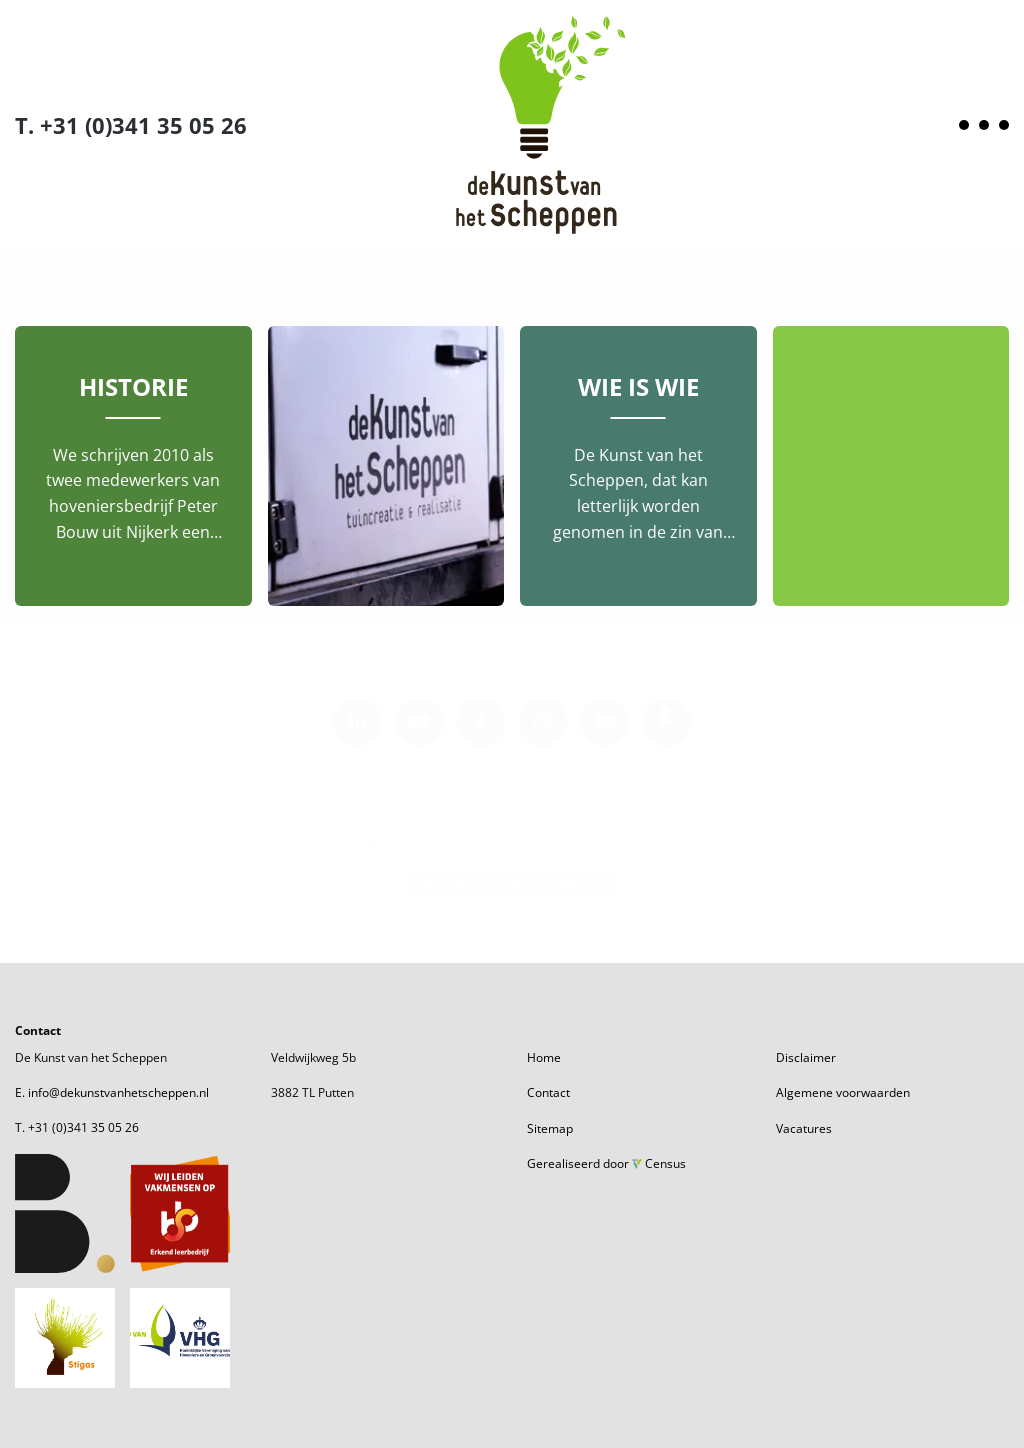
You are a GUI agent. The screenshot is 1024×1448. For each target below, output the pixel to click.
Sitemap (550, 1128)
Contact (548, 1092)
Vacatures (804, 1128)
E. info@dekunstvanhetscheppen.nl (112, 1092)
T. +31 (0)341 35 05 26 (131, 125)
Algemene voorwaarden (843, 1092)
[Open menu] (984, 125)
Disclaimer (806, 1057)
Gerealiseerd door (606, 1163)
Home (544, 1057)
